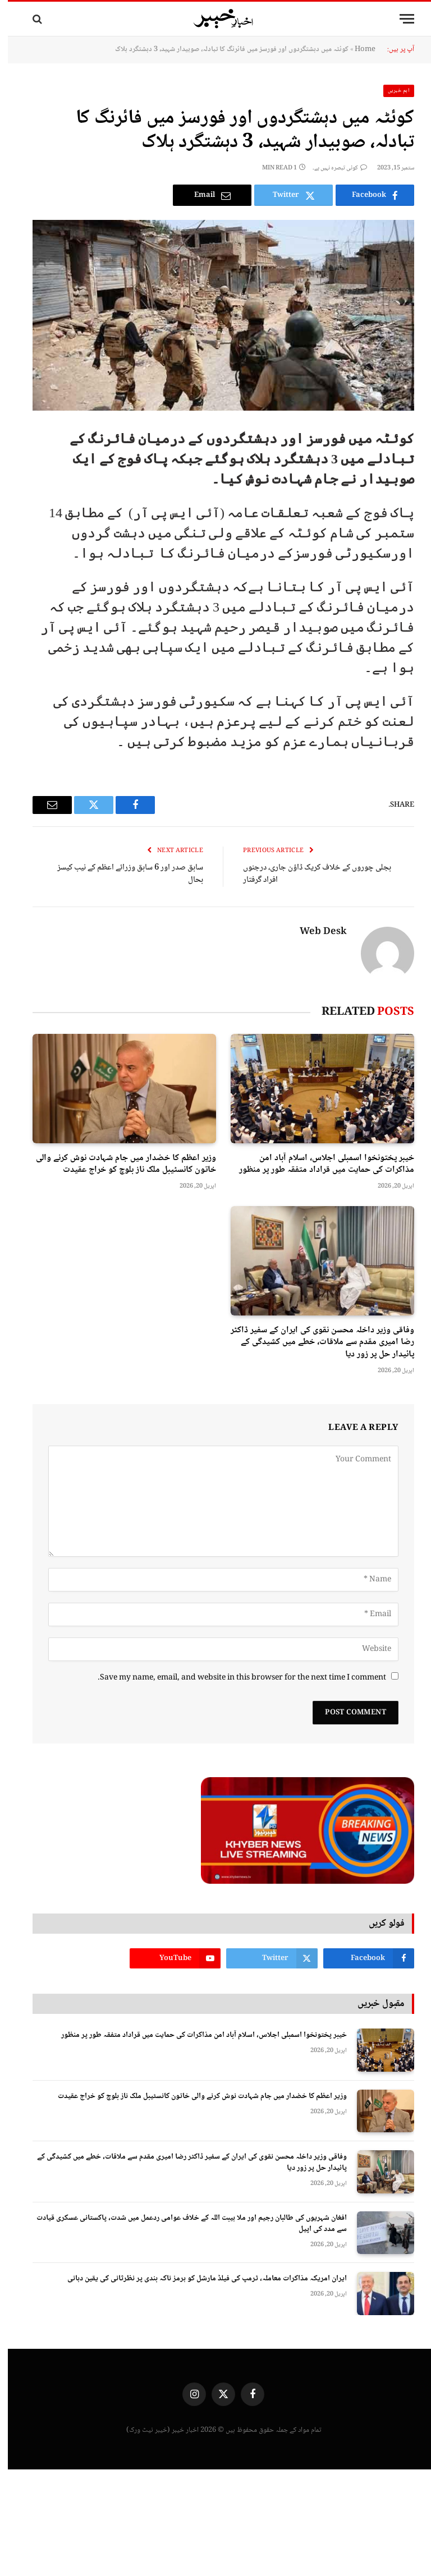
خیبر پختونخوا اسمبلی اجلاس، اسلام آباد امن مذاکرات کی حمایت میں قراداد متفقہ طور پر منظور (318, 1164)
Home (357, 49)
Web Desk (315, 932)
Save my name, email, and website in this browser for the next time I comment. (234, 1678)
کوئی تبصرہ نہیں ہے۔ (332, 168)
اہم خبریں (391, 90)
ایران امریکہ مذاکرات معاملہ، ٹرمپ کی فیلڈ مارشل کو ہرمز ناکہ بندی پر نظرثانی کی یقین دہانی (199, 2278)
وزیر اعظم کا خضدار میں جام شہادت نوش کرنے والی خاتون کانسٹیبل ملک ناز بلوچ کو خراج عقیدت (118, 1164)
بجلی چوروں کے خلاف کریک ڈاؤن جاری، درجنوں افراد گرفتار (309, 874)
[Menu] (399, 18)
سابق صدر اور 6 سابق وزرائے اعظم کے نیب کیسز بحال (122, 874)
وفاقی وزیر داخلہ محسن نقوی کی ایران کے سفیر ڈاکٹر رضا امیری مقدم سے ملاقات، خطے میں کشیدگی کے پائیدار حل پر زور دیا (314, 1342)
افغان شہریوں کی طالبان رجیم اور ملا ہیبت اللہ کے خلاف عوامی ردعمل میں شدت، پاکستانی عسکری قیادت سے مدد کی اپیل (184, 2223)
